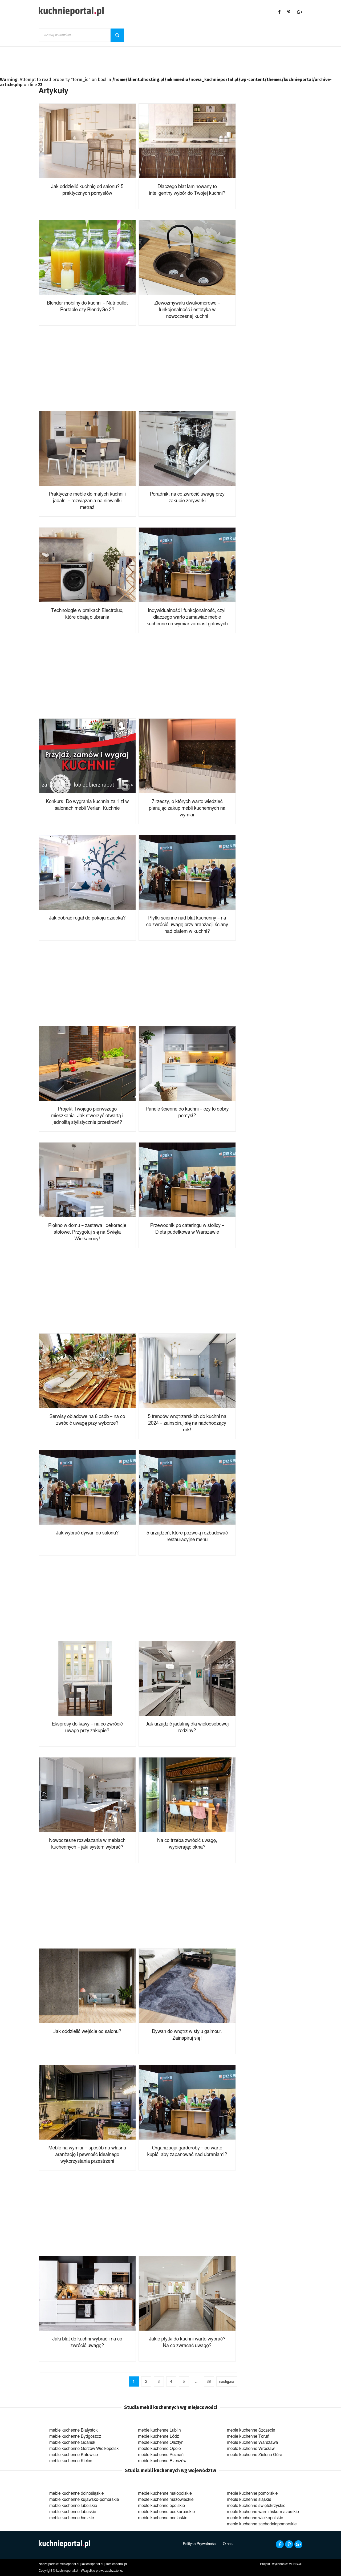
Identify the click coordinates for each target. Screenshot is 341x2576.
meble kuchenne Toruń (248, 2436)
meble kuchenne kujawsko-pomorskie (84, 2499)
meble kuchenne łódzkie (71, 2518)
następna (226, 2382)
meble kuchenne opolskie (161, 2506)
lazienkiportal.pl (92, 2564)
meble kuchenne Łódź (158, 2436)
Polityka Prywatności (200, 2544)
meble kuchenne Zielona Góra (254, 2455)
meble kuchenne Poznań (161, 2455)
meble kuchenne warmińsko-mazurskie (263, 2512)
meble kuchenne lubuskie (72, 2512)
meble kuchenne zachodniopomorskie (262, 2524)
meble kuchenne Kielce (70, 2461)
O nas (228, 2544)
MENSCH (295, 2564)
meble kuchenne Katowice (73, 2455)
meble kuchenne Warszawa (252, 2442)
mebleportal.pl (69, 2564)
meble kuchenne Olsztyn (161, 2442)
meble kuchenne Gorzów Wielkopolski (84, 2449)
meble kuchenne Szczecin (251, 2430)
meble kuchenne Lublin (159, 2430)
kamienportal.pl (116, 2564)
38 (209, 2382)
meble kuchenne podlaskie (162, 2518)
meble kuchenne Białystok (73, 2430)
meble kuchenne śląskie (249, 2499)
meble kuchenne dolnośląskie (76, 2493)
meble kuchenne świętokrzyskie (256, 2506)
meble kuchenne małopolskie (165, 2493)
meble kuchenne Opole (159, 2449)
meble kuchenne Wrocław (251, 2449)
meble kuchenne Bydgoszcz (75, 2436)
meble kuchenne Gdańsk (72, 2442)
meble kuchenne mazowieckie (165, 2499)
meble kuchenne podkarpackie (166, 2512)
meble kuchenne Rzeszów (162, 2461)
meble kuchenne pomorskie (252, 2493)
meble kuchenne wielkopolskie (255, 2518)
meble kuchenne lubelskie (73, 2506)
